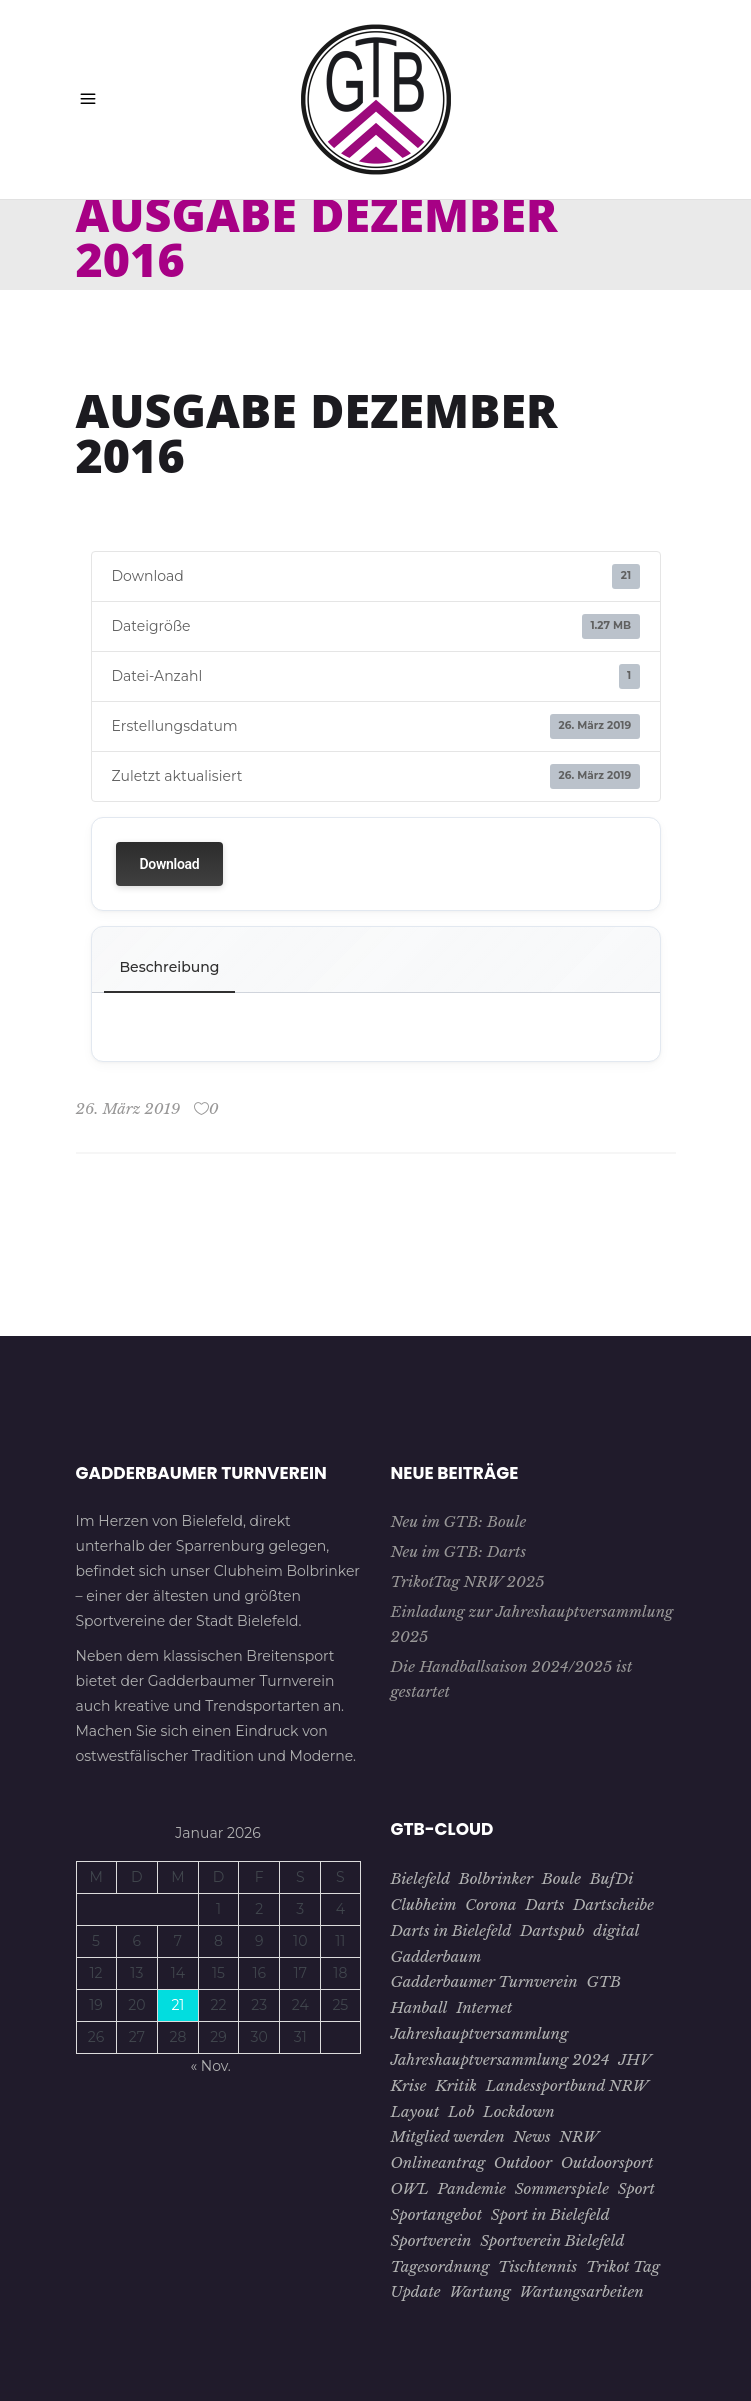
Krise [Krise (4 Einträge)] (409, 2085)
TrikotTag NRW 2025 (468, 1581)
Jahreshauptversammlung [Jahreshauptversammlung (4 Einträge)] (480, 2033)
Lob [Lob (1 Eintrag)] (461, 2111)
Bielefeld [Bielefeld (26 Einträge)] (421, 1878)
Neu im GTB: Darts (459, 1551)
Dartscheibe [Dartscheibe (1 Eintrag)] (613, 1904)
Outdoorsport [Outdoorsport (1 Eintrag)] (607, 2162)
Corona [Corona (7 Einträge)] (490, 1904)
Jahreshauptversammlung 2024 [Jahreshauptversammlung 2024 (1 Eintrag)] (500, 2059)
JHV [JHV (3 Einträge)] (634, 2059)
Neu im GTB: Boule (459, 1521)
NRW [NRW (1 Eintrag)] (579, 2136)
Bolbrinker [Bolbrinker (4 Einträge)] (496, 1878)
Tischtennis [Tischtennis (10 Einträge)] (537, 2266)
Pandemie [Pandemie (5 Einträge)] (472, 2188)
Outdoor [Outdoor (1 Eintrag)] (523, 2162)
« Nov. (210, 2066)
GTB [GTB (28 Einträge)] (603, 1981)
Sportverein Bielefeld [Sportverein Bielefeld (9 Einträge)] (552, 2240)
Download (170, 864)
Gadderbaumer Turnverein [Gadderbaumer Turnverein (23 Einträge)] (484, 1981)
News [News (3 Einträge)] (531, 2136)
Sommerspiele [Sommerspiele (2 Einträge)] (562, 2188)
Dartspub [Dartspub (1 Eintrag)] (552, 1930)
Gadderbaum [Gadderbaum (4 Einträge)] (436, 1956)
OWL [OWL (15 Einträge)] (410, 2188)
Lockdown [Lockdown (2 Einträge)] (519, 2111)
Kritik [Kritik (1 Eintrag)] (456, 2085)
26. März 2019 (128, 1108)
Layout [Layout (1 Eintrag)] (415, 2111)
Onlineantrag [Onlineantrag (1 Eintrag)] (438, 2162)
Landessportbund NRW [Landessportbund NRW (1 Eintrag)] (567, 2085)
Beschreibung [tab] (170, 967)
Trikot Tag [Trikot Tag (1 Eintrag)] (623, 2266)
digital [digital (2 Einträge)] (616, 1930)
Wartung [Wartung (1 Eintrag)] (479, 2291)
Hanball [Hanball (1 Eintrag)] (419, 2007)
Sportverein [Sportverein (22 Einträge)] (431, 2240)
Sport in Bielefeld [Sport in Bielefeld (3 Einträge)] (550, 2214)
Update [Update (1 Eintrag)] (416, 2291)
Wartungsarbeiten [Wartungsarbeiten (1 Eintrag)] (581, 2291)
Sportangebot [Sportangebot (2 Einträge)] (437, 2214)
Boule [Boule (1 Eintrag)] (561, 1878)
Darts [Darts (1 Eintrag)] (544, 1904)
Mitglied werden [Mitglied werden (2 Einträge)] (448, 2136)
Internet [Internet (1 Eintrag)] (484, 2007)
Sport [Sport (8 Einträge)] (636, 2188)
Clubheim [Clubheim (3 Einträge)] (424, 1904)
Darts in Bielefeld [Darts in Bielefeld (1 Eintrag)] (451, 1930)
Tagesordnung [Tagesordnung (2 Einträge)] (440, 2266)
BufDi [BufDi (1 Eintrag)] (612, 1878)
